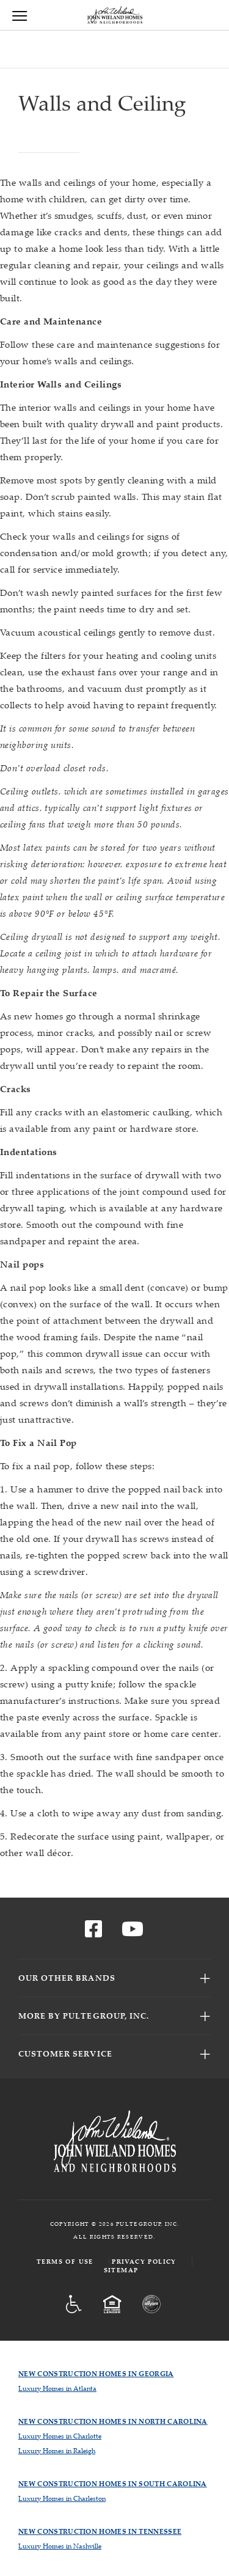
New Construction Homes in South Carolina (112, 2483)
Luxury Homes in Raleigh (56, 2450)
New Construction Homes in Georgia (96, 2373)
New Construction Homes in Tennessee (99, 2531)
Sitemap (121, 2270)
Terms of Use (65, 2262)
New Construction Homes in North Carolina (113, 2421)
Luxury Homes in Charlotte (59, 2435)
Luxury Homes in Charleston (62, 2498)
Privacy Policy (144, 2262)
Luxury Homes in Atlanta (57, 2388)
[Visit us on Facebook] (93, 1932)
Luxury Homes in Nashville (59, 2545)
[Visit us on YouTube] (133, 1932)
